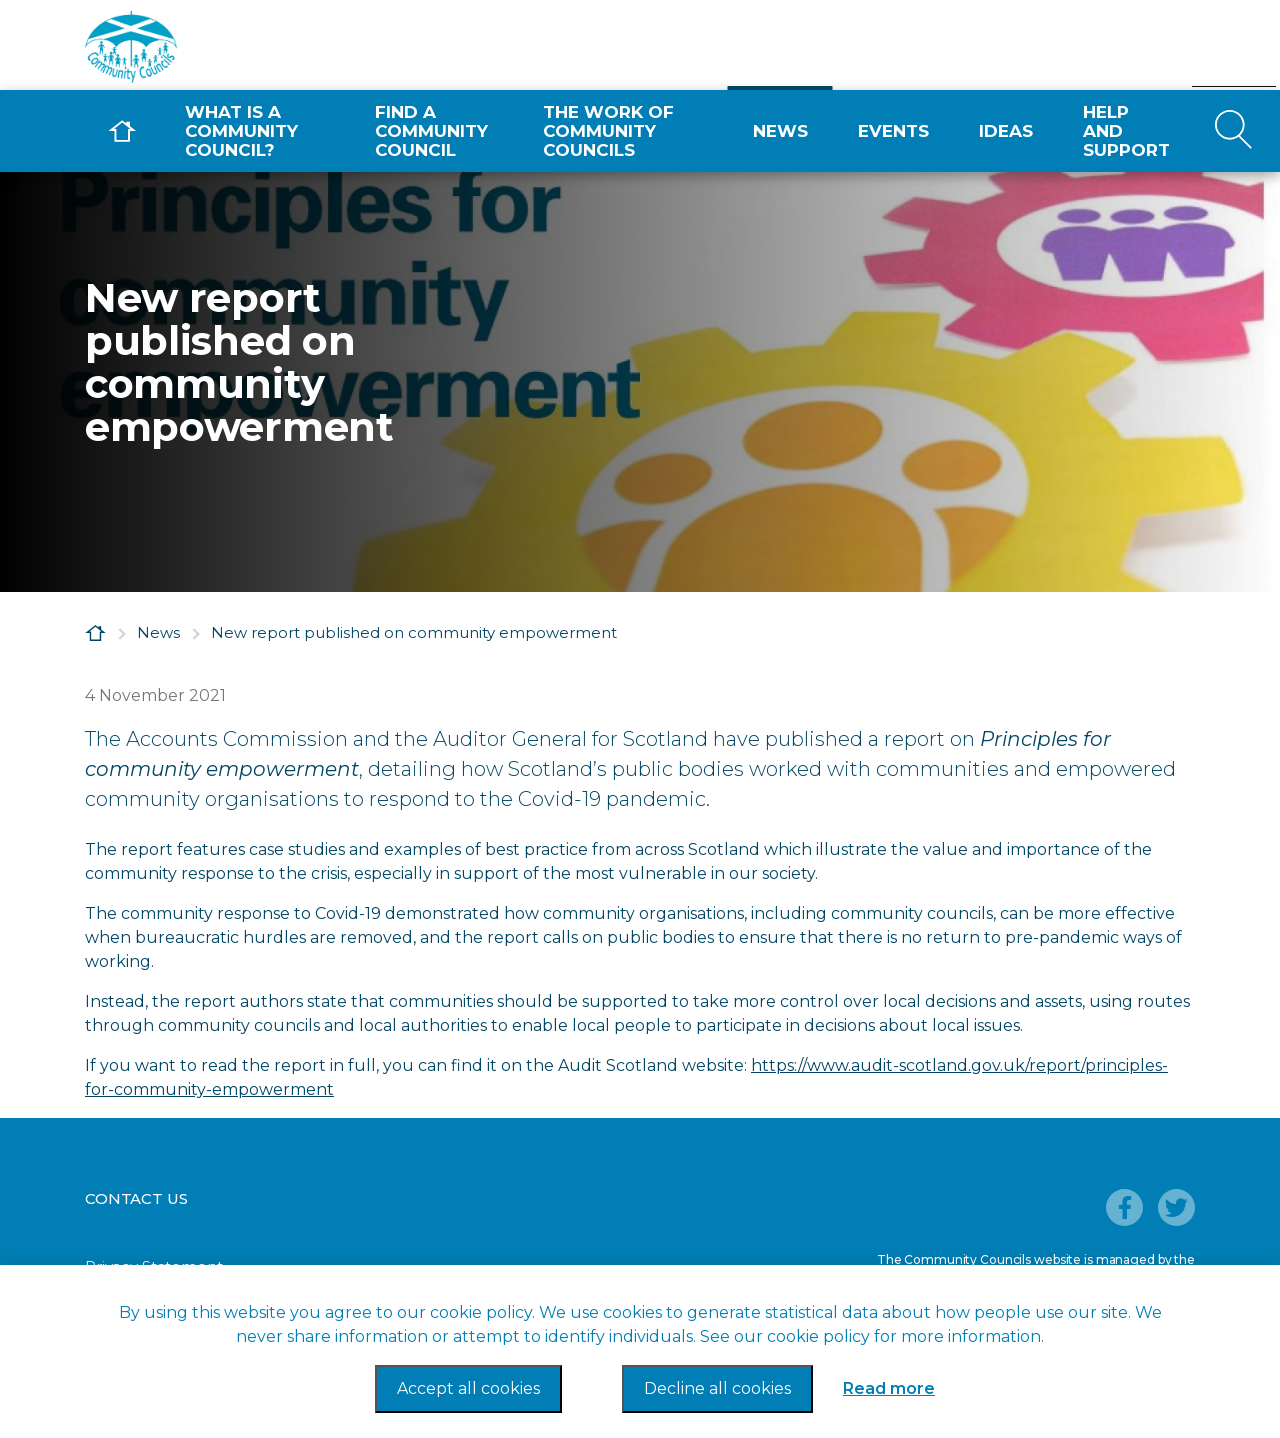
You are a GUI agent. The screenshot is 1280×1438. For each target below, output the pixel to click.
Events (893, 131)
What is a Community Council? (241, 131)
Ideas (1006, 131)
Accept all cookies (468, 1388)
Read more (889, 1388)
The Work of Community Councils (608, 131)
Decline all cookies (717, 1388)
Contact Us (136, 1198)
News (780, 131)
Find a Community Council (431, 131)
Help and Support (1126, 131)
